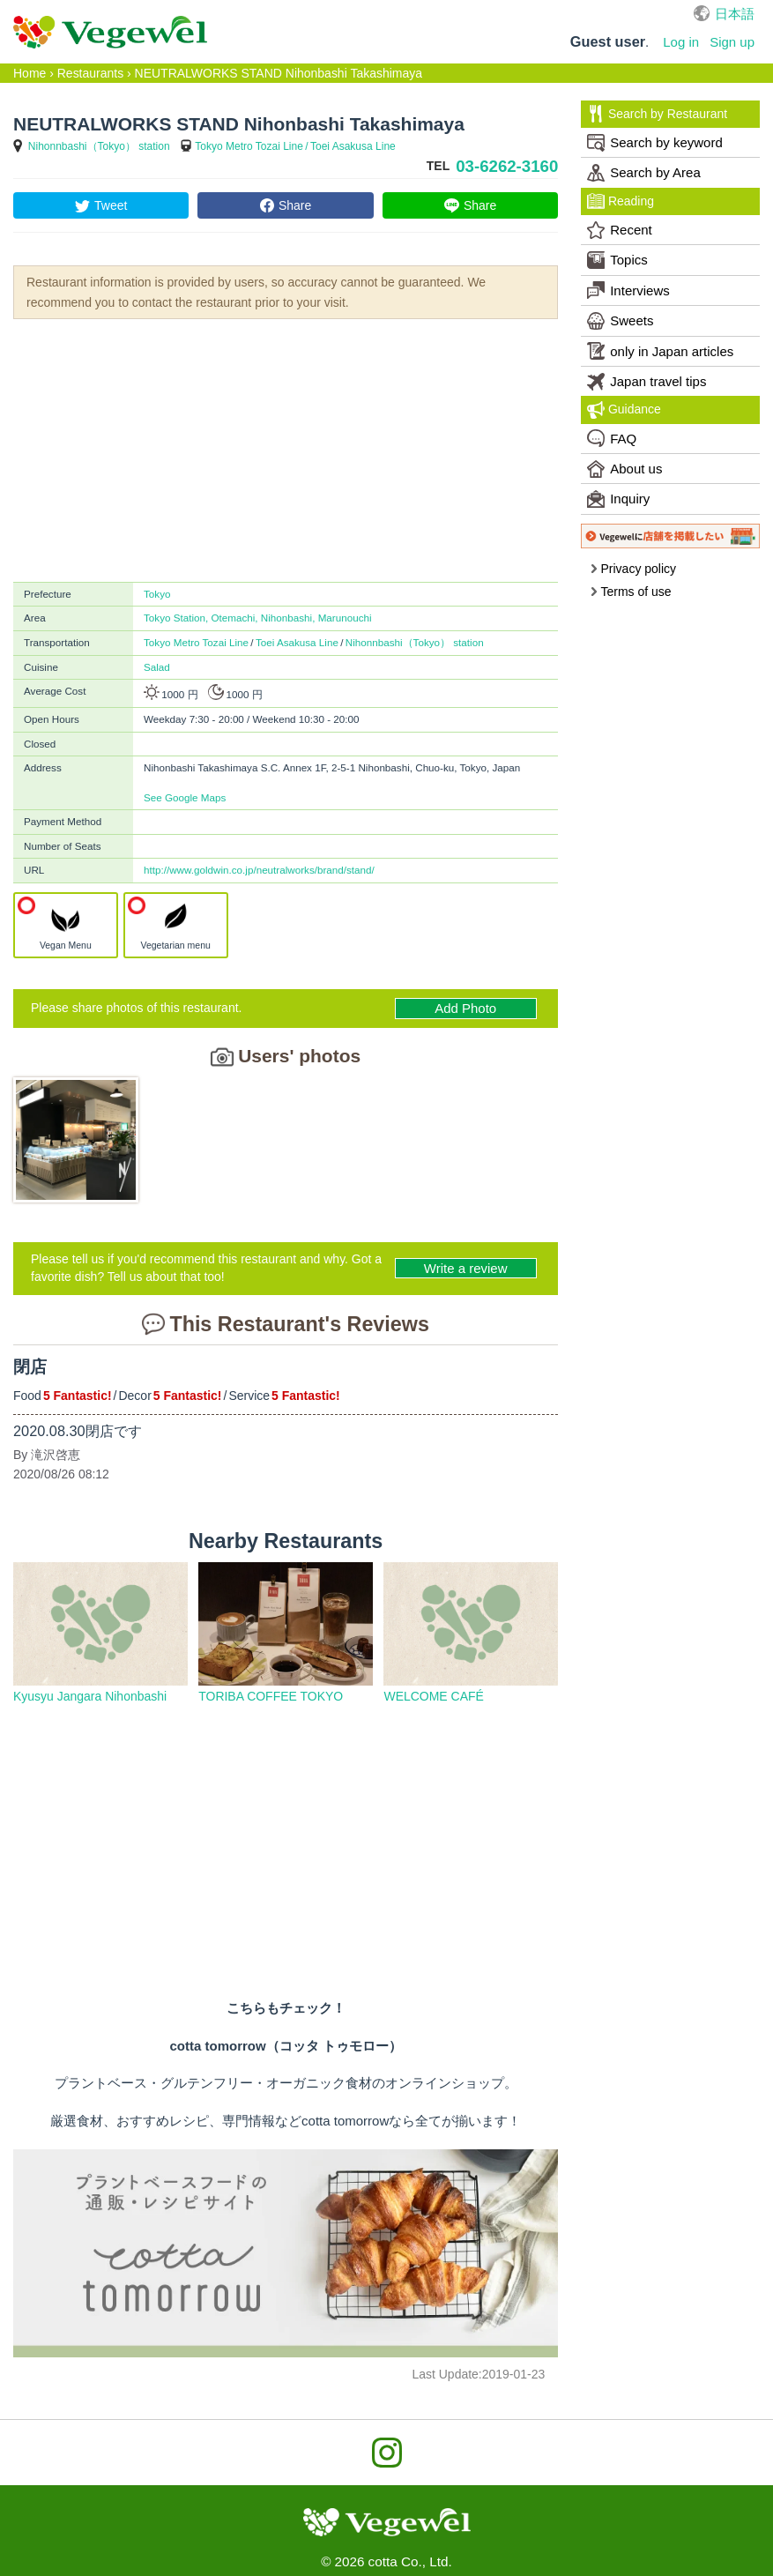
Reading (620, 201)
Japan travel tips (646, 382)
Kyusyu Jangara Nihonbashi (90, 1696)
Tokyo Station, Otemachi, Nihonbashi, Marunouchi (258, 617)
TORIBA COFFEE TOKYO (270, 1696)
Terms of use (631, 591)
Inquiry (618, 499)
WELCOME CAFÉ (433, 1696)
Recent (619, 230)
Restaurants (90, 73)
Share (295, 205)
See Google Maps (185, 797)
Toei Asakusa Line (353, 146)
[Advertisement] (285, 448)
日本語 (734, 13)
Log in (681, 41)
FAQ (611, 438)
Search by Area (644, 173)
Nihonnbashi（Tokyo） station (99, 146)
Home (29, 73)
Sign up (732, 41)
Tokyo (157, 593)
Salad (157, 667)
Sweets (620, 321)
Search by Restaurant (657, 114)
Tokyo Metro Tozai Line (249, 146)
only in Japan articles (660, 351)
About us (624, 469)
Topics (617, 260)
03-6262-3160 (507, 166)
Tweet (110, 205)
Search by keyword (655, 143)
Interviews (628, 290)
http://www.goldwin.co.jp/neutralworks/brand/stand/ (259, 869)
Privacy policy (633, 569)
